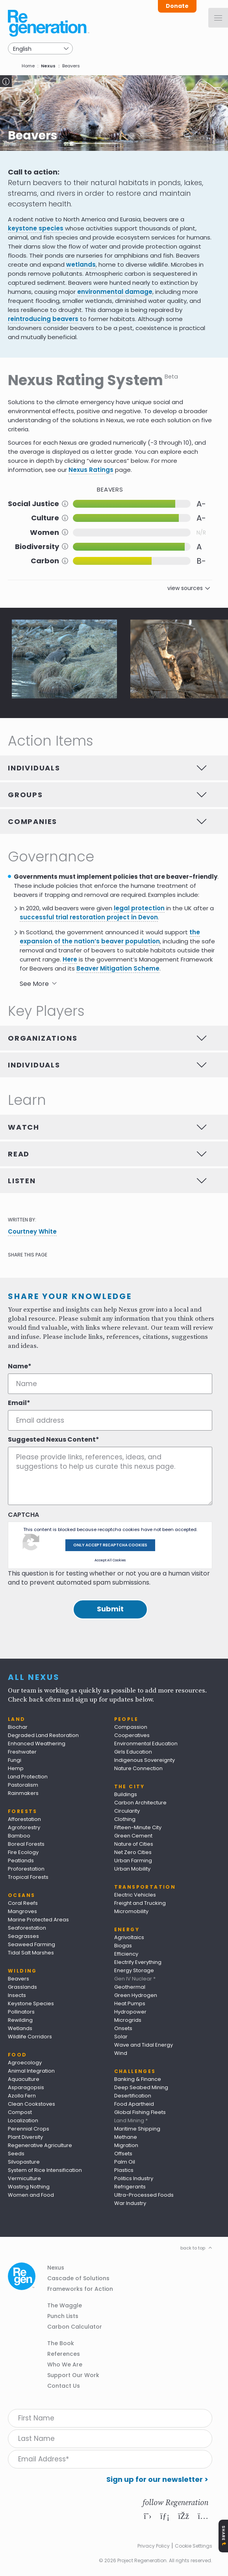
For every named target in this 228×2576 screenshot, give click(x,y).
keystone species (35, 228)
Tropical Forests (28, 1877)
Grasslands (22, 1987)
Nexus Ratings (91, 470)
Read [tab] (19, 1154)
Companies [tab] (32, 821)
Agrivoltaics (129, 1937)
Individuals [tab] (34, 768)
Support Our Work (73, 2375)
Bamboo (19, 1835)
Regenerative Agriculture (40, 2145)
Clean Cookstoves (31, 2104)
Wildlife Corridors (30, 2036)
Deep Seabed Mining (141, 2087)
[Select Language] (40, 48)
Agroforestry (24, 1827)
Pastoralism (23, 1785)
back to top (192, 2248)
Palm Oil (124, 2162)
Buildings (125, 1794)
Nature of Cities (133, 1844)
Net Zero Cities (133, 1852)
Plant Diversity (25, 2137)
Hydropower (130, 2012)
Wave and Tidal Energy (143, 2045)
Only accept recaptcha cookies (110, 1545)
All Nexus (34, 1677)
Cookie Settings (193, 2546)
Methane (125, 2137)
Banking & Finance (137, 2079)
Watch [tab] (23, 1127)
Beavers (18, 1978)
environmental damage (114, 292)
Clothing (124, 1819)
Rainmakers (23, 1793)
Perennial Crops (28, 2128)
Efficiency (126, 1954)
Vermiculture (24, 2178)
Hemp (16, 1768)
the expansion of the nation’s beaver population (110, 936)
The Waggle (64, 2305)
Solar (121, 2036)
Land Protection (28, 1776)
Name (18, 1366)
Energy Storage (134, 1970)
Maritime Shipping (137, 2128)
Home (28, 66)
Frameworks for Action (80, 2289)
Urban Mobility (132, 1869)
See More (34, 983)
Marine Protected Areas (38, 1919)
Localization (23, 2120)
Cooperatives (132, 1735)
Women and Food (31, 2195)
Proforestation (26, 1869)
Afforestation (24, 1819)
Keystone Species (31, 2003)
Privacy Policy (153, 2546)
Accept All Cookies (110, 1560)
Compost (20, 2112)
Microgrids (127, 2020)
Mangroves (22, 1911)
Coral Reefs (23, 1903)
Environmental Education (146, 1743)
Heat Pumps (129, 2003)
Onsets (123, 2028)
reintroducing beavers (43, 319)
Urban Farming (133, 1860)
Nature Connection (138, 1768)
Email (17, 1403)
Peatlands (21, 1860)
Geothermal (129, 1987)
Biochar (18, 1727)
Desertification (132, 2095)
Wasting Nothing (29, 2186)
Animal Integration (31, 2071)
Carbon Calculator (74, 2327)
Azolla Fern (22, 2095)
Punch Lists (62, 2316)
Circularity (127, 1811)
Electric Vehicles (135, 1895)
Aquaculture (23, 2079)
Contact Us (63, 2386)
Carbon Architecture (140, 1802)
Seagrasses (23, 1936)
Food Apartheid (134, 2104)
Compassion (130, 1727)
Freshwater (22, 1752)
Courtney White (32, 1231)
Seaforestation (27, 1928)
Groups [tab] (25, 795)
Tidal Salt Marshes (31, 1952)
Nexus (48, 66)
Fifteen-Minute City (137, 1827)
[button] (64, 658)
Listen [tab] (22, 1181)
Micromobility (131, 1911)
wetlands (81, 264)
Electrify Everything (137, 1962)
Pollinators (21, 2012)
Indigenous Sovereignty (144, 1760)
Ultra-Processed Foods (144, 2195)
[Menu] (218, 18)
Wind (120, 2053)
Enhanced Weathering (36, 1743)
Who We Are (64, 2364)
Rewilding (20, 2020)
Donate (177, 6)
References (63, 2354)
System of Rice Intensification (45, 2170)
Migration (126, 2145)
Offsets (123, 2153)
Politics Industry (133, 2178)
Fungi (14, 1760)
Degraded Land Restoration (43, 1735)
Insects (17, 1995)
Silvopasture (24, 2162)
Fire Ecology (23, 1852)
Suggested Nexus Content (52, 1440)
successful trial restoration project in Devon (89, 917)
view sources (185, 588)
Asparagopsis (26, 2087)
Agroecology (25, 2062)
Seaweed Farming (31, 1944)
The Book (60, 2343)
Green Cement (133, 1835)
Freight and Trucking (140, 1903)
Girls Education (133, 1752)
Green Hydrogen (135, 1995)
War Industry (130, 2203)
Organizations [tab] (42, 1038)
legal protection (139, 908)
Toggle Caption (6, 81)
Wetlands (20, 2028)
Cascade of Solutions (78, 2278)
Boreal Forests (26, 1844)
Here (70, 959)
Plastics (123, 2170)
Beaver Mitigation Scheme (117, 968)
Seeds (16, 2153)
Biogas (123, 1945)
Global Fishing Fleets (140, 2112)
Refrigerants (130, 2186)
